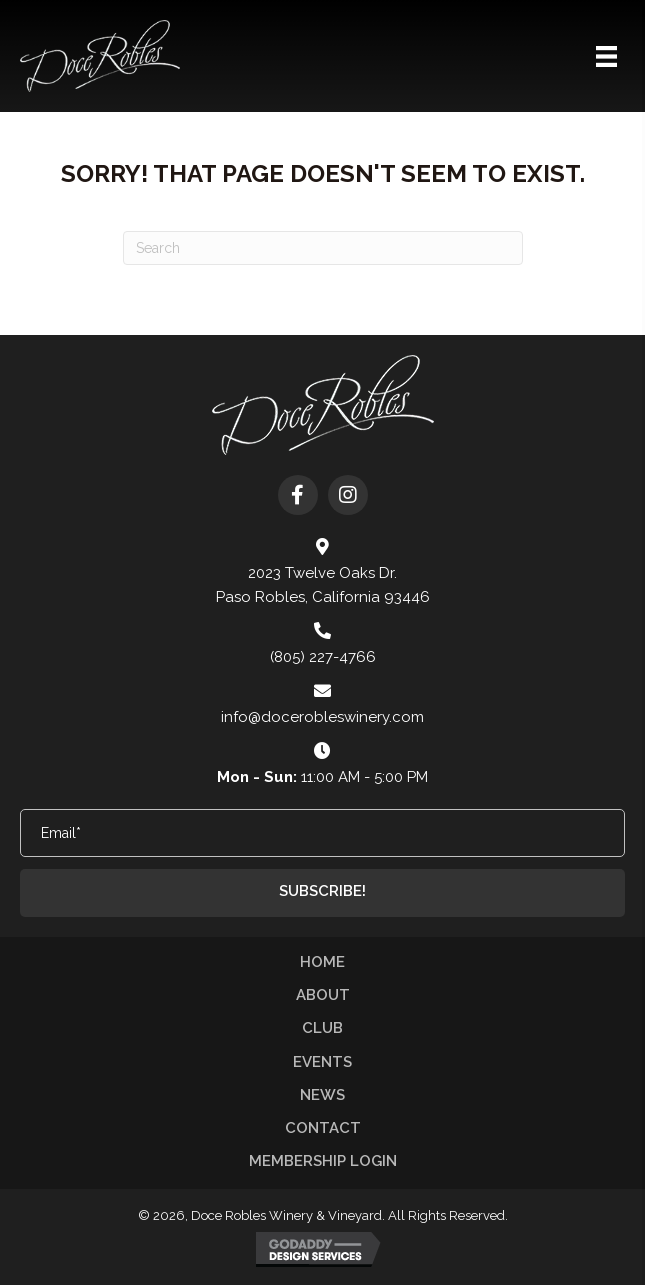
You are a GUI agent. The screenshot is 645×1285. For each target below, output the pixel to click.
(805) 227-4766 (323, 657)
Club (322, 1028)
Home (322, 962)
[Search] (323, 248)
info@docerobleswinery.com (322, 717)
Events (322, 1062)
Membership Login (323, 1161)
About (323, 995)
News (322, 1095)
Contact (323, 1128)
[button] (298, 495)
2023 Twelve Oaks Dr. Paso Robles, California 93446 (323, 585)
